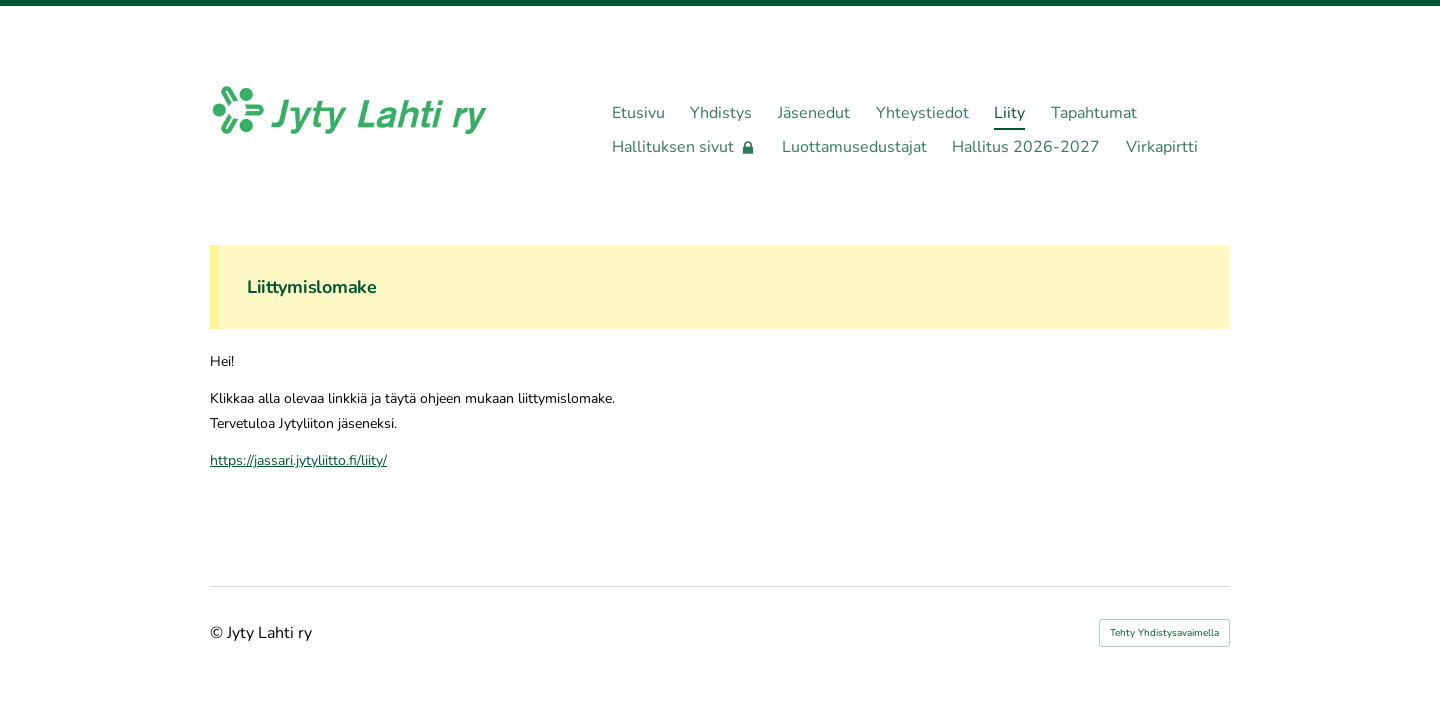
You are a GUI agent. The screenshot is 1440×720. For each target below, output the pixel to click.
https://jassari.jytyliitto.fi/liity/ (298, 460)
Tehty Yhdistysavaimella (1164, 633)
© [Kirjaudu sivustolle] (218, 633)
